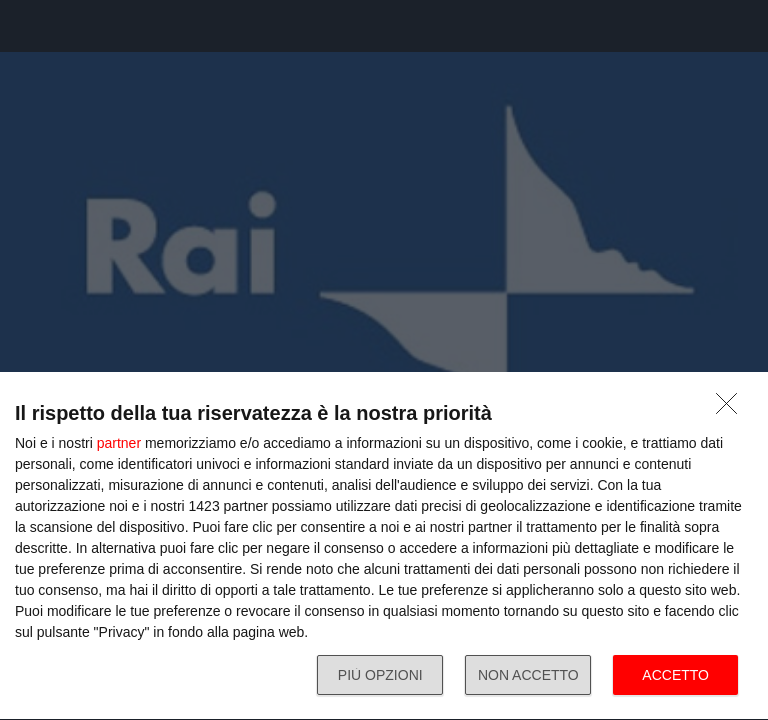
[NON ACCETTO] (732, 409)
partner (119, 443)
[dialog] (384, 546)
